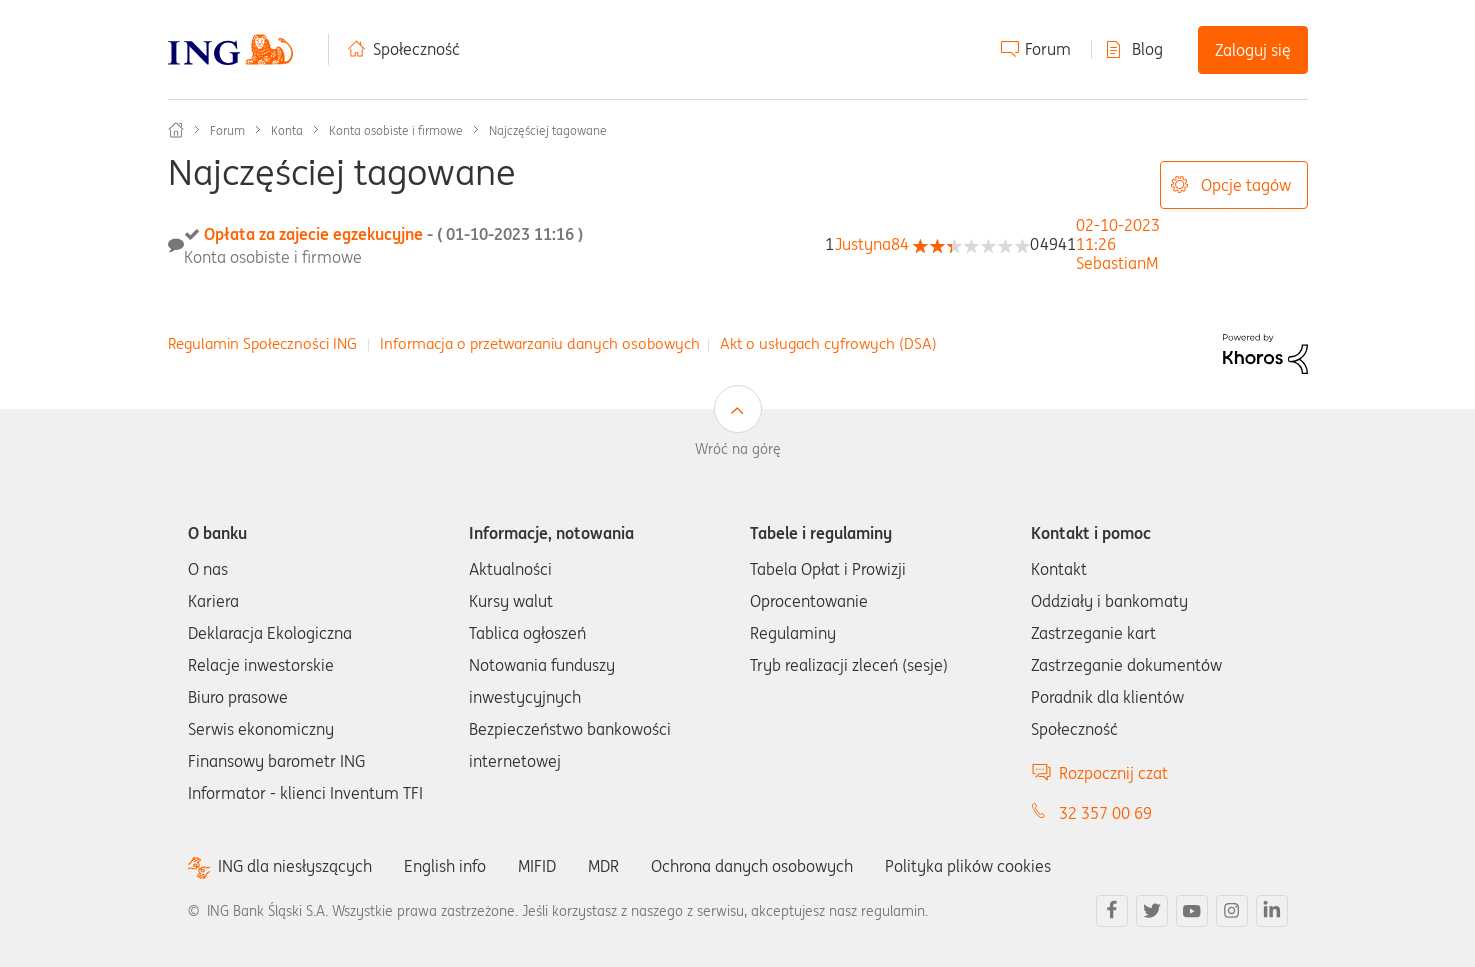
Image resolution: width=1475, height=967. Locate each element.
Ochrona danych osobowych (752, 866)
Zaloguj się (1253, 50)
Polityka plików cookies (968, 866)
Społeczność (416, 49)
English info (445, 866)
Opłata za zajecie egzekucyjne (393, 234)
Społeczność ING (176, 130)
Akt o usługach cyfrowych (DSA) (828, 343)
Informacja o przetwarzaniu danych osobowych (540, 343)
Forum (1048, 49)
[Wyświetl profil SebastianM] (1117, 263)
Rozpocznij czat (1113, 773)
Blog (1147, 49)
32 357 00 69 (1105, 813)
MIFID (537, 866)
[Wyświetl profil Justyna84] (872, 244)
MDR (603, 866)
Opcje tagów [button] (1246, 185)
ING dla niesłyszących (295, 866)
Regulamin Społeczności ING (262, 343)
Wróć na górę (738, 449)
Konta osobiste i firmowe (396, 130)
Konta (287, 130)
